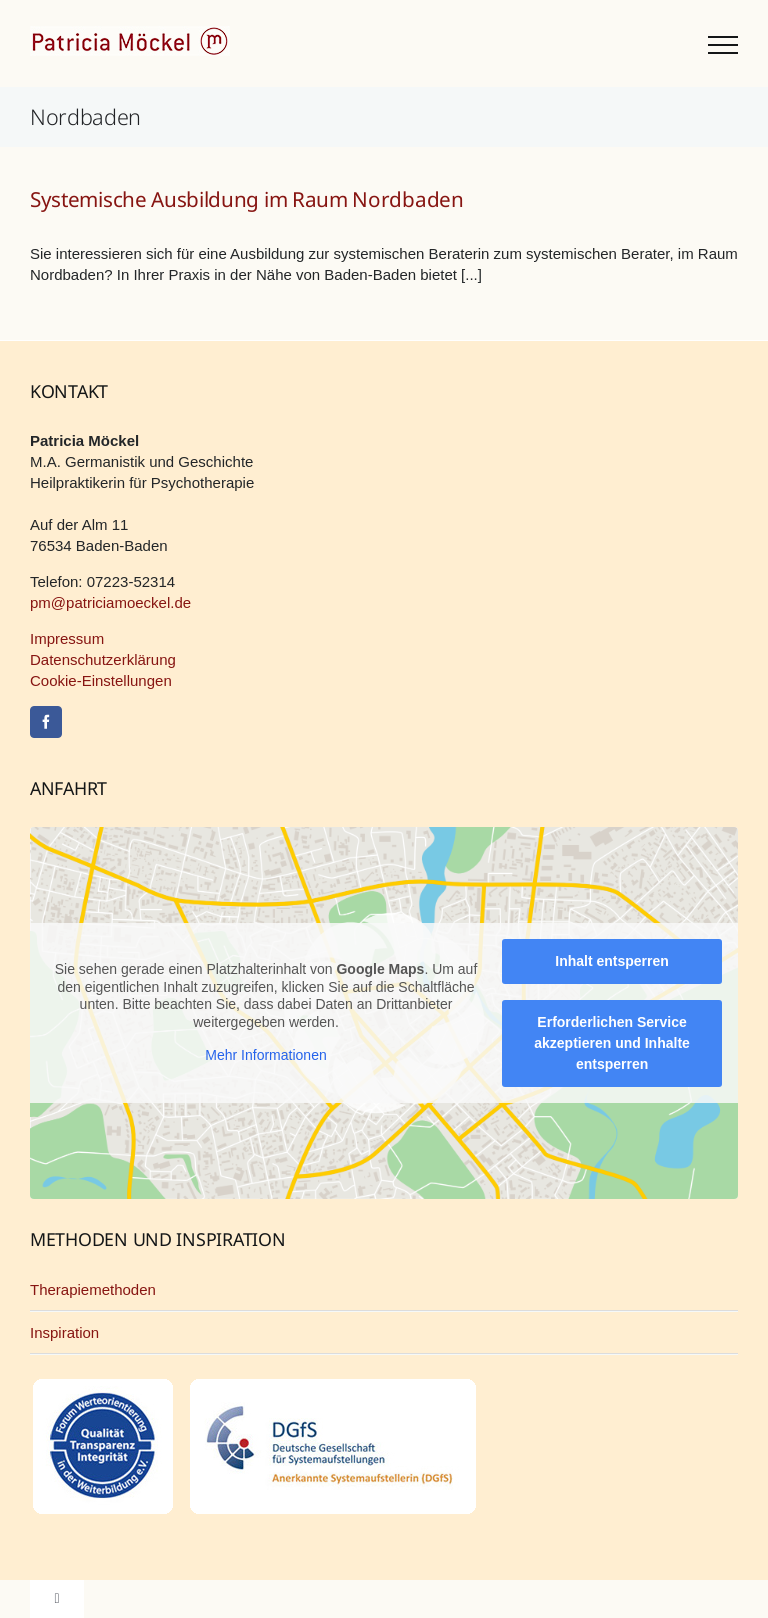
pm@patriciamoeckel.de (110, 602)
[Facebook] (46, 722)
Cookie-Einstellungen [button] (101, 680)
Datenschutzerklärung (103, 659)
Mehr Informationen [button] (265, 1056)
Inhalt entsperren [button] (612, 961)
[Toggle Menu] (723, 45)
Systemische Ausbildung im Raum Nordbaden (247, 199)
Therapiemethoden (93, 1289)
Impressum (67, 638)
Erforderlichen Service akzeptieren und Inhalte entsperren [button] (612, 1043)
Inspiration (64, 1332)
